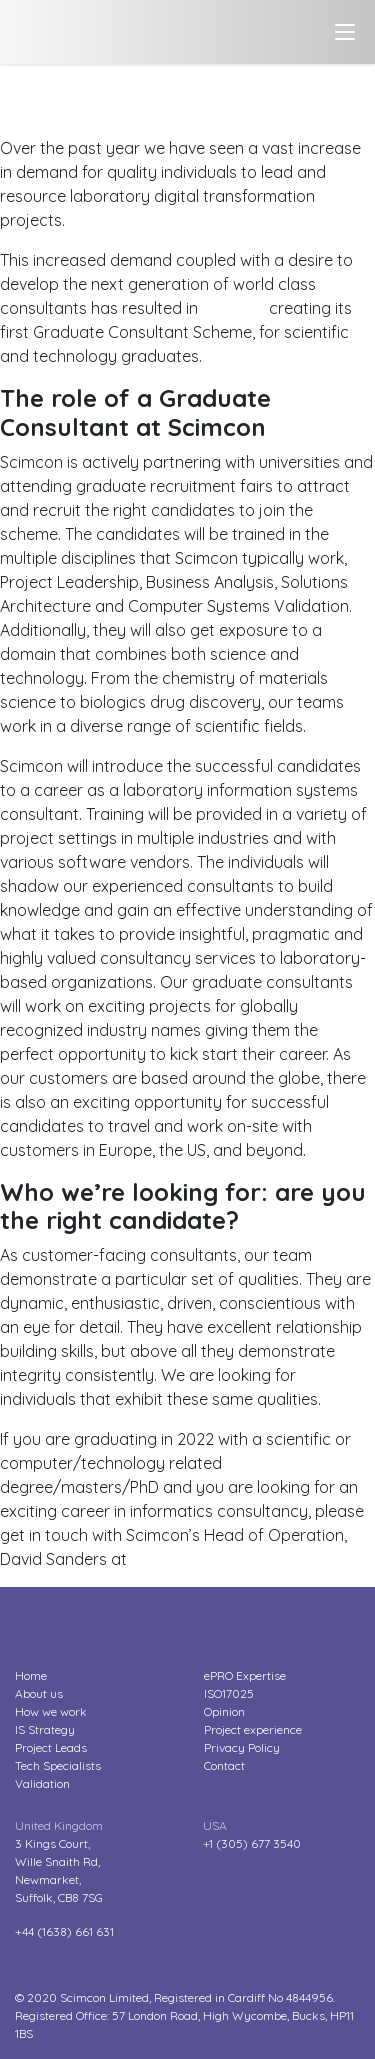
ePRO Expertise (245, 1675)
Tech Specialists (58, 1765)
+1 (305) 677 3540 (252, 1843)
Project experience (253, 1729)
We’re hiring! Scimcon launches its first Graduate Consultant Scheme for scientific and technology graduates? (179, 100)
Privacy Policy (242, 1747)
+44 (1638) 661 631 (64, 1931)
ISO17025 (229, 1693)
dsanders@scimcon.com (223, 1559)
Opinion (224, 1711)
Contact (224, 1765)
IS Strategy (45, 1729)
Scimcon (233, 308)
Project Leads (51, 1747)
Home (31, 1675)
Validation (42, 1783)
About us (39, 1693)
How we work (51, 1711)
